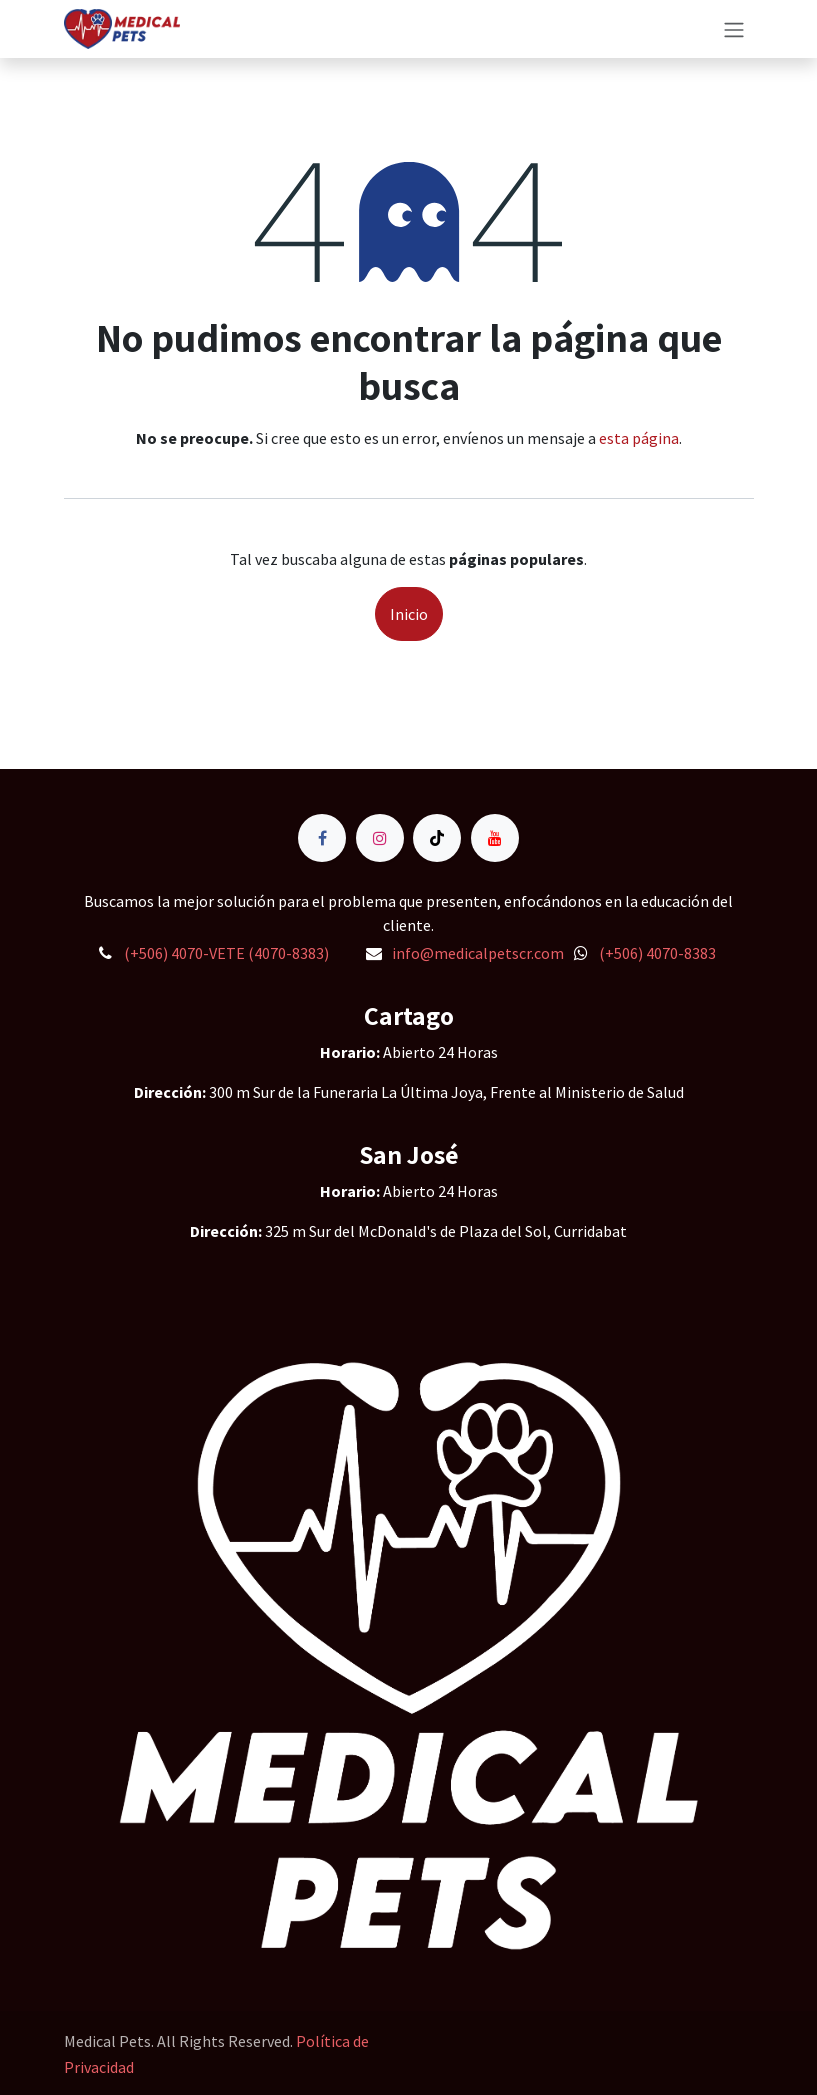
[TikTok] (437, 838)
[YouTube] (495, 838)
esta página (639, 438)
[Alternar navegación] (734, 29)
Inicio (409, 614)
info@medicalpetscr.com (478, 953)
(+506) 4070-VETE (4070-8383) (226, 953)
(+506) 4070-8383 (657, 953)
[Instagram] (380, 838)
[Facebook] (322, 838)
